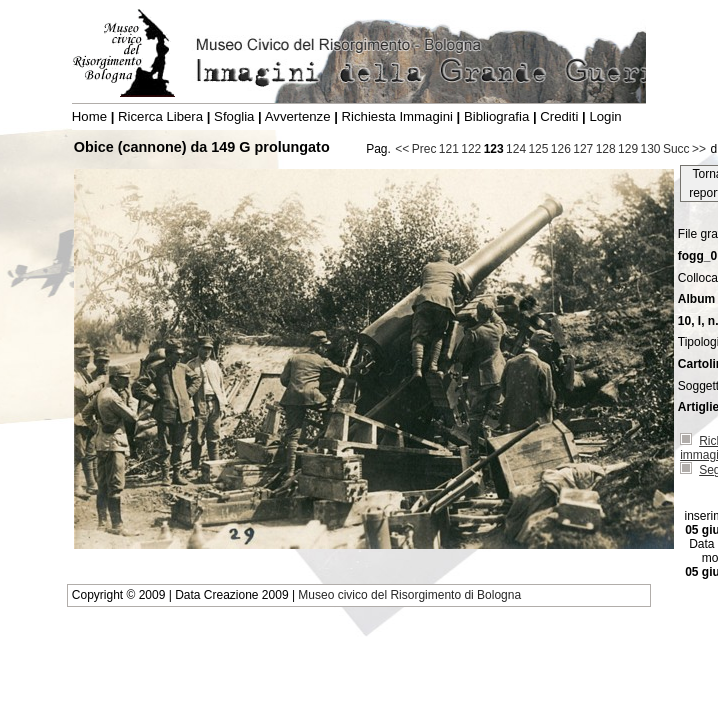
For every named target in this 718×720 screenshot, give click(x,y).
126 (561, 149)
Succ (676, 149)
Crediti (559, 116)
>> (699, 149)
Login (605, 116)
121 (449, 149)
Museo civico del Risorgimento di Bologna (409, 595)
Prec (424, 149)
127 (583, 149)
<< (402, 149)
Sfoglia (234, 116)
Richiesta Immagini (397, 116)
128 (606, 149)
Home (89, 116)
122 (471, 149)
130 (650, 149)
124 (516, 149)
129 (628, 149)
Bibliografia (496, 116)
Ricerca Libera (160, 116)
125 (538, 149)
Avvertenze (298, 116)
